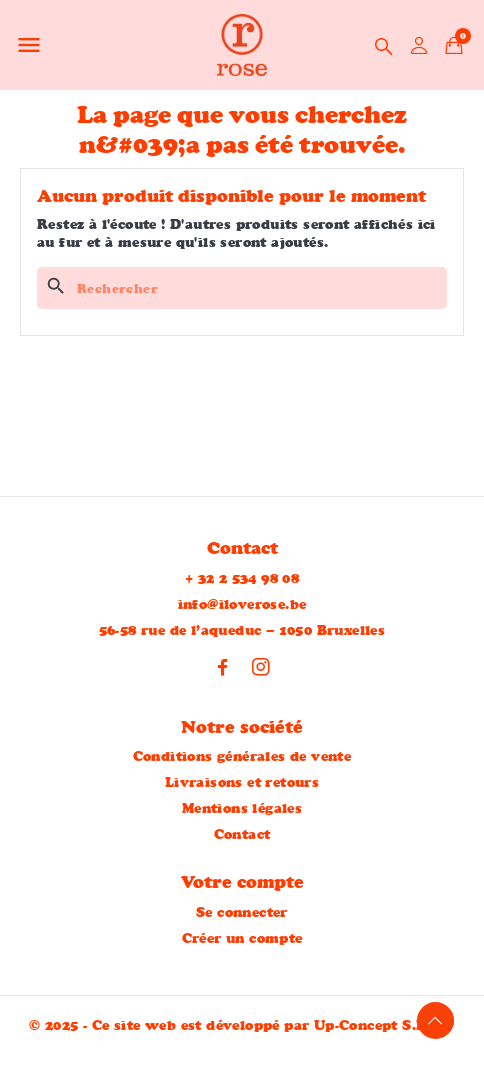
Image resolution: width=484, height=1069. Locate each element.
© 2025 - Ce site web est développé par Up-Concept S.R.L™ (241, 1025)
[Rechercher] (242, 288)
